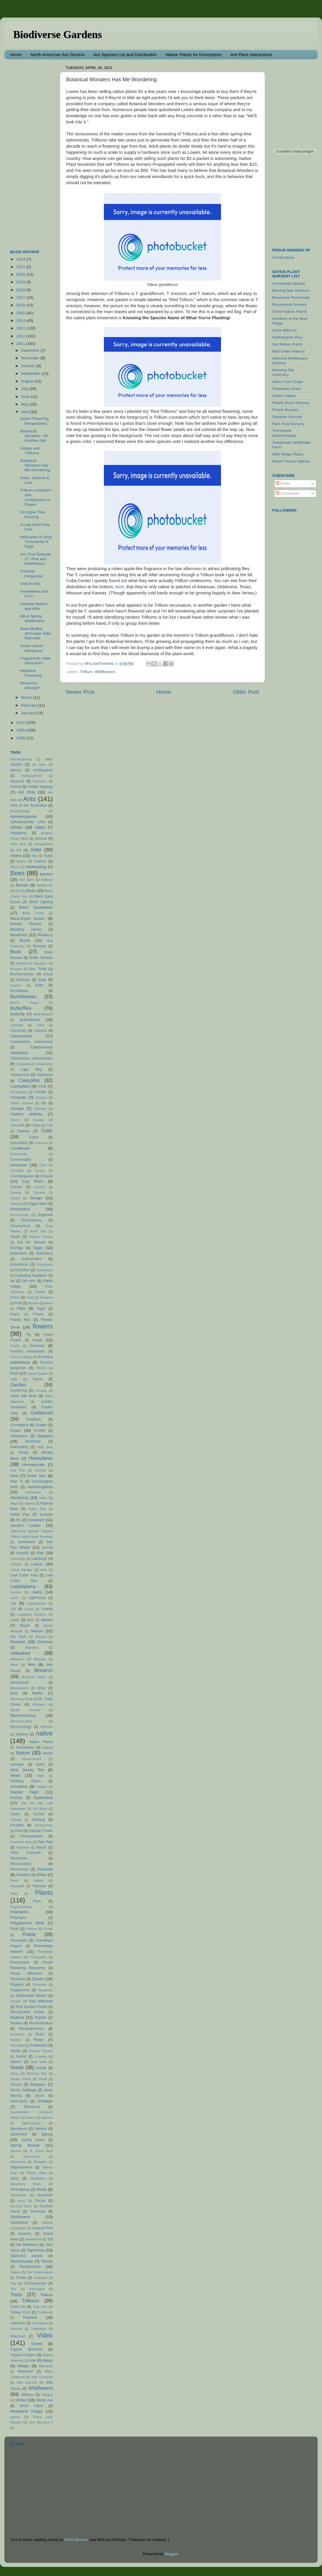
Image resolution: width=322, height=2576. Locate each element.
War (33, 2360)
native (44, 1733)
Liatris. (15, 1598)
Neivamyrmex (32, 1759)
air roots (39, 764)
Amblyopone (43, 770)
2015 (21, 313)
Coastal (38, 1119)
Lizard (29, 1609)
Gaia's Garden (38, 1373)
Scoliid (21, 2056)
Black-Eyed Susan (27, 918)
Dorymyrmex (20, 1226)
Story (14, 2178)
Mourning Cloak (21, 1699)
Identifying (19, 1497)
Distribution (20, 1209)
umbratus (17, 2323)
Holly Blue (45, 1447)
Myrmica (47, 1726)
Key (40, 1553)
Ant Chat (26, 792)
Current (40, 1187)
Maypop (40, 1636)
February (29, 705)
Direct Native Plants (289, 311)
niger (40, 1775)
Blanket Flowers (26, 924)
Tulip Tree (40, 2306)
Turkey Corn (20, 2312)
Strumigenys (20, 2189)
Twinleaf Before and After (33, 606)
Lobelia (47, 1609)
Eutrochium (19, 1264)
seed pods (39, 2061)
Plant (14, 1893)
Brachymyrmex (22, 974)
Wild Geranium (42, 2377)
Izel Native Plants (287, 344)
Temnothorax (21, 2261)
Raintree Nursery (287, 417)
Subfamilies (18, 2195)
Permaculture (20, 1864)
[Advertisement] (33, 151)
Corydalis (16, 1170)
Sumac (40, 2201)
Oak (24, 1803)
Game (37, 1379)
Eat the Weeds (31, 1242)
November (30, 358)
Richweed (17, 2034)
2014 (21, 320)
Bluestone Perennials (291, 297)
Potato (48, 1928)
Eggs (37, 1247)
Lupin (14, 1620)
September (31, 373)
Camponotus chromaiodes (31, 1058)
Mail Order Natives (288, 351)
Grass (15, 1430)
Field (29, 1297)
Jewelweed (26, 1542)
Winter (21, 2400)
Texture (15, 2272)
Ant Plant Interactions (251, 54)
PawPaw (22, 1847)
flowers (43, 1326)
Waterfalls (46, 2366)
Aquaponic (18, 833)
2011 (21, 343)
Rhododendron (41, 2023)
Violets (36, 2344)
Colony (23, 1131)
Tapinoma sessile (26, 2256)
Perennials (18, 1858)
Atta (34, 855)
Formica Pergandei (31, 573)
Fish (18, 1303)
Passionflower (31, 1836)
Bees (17, 873)
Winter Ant (44, 2400)
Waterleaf (25, 2371)
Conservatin (18, 1154)
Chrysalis (18, 1097)
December (30, 350)
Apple (40, 827)
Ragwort (16, 1985)
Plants (44, 1892)
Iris (18, 1520)
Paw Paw (45, 1842)
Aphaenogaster (23, 816)
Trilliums (31, 2300)
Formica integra (21, 1357)
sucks (21, 2200)
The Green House (40, 2272)
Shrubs (15, 2084)
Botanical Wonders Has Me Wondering (35, 465)
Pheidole (23, 1875)
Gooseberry (19, 1425)
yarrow (15, 2417)
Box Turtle (38, 969)
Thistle (21, 2278)
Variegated (39, 2323)
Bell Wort (27, 879)
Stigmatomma (21, 2167)
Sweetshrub (33, 2239)
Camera (40, 1031)
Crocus (46, 1176)
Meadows (45, 1642)
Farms (40, 1292)
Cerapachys (18, 1092)
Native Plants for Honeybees (193, 54)
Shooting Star (36, 2073)
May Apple (18, 1636)
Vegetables (39, 2328)
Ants (29, 799)
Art (18, 850)
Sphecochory (31, 2123)
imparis (29, 1503)
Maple (25, 1625)
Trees (16, 2294)
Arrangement (44, 844)
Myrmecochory (23, 1715)
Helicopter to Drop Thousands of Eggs (36, 541)
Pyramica (17, 1979)
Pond (14, 1929)
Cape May (31, 1069)
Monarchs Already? (30, 685)
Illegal (14, 1503)
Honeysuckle (33, 1464)
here (119, 586)
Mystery (22, 1734)
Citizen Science (21, 1103)
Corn (43, 1165)
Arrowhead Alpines (288, 283)
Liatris (37, 1592)
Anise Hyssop (40, 786)
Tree (13, 2289)
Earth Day (38, 1231)
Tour (13, 2283)
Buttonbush (30, 1019)
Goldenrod (41, 1412)
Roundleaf (17, 2045)
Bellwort (47, 879)
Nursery (16, 1798)
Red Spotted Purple (31, 2007)
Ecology (16, 1248)
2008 (21, 738)
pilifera (38, 1880)
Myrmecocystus (21, 1721)
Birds (31, 890)
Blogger (171, 2554)
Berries (22, 885)
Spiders (41, 2129)
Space (30, 2117)
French (41, 1368)
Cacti (40, 1025)
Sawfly (15, 2051)
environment (31, 1259)
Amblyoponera (32, 775)
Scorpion (41, 2056)
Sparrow (47, 2117)
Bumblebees (23, 996)
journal (47, 1547)
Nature (23, 1752)
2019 (21, 282)
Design (36, 1198)
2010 (21, 722)
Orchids (15, 1819)
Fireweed (46, 1297)
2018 (21, 290)
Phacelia (45, 1869)
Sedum (15, 2062)
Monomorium (19, 1688)
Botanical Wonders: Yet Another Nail (34, 436)
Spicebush (18, 2129)
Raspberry (45, 1990)
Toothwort (40, 2278)
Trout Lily (17, 2307)
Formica (37, 1345)
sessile (41, 2068)
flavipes (33, 1303)
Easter (15, 1237)
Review (16, 2023)
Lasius (37, 1564)
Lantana (16, 1564)
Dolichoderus (31, 1220)
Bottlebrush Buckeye (32, 963)
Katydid (23, 1553)
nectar (48, 1753)
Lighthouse (37, 1598)
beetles (46, 874)
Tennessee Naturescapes (284, 432)
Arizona (41, 838)
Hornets (40, 1470)
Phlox (42, 1875)
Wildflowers (105, 672)
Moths (37, 1693)
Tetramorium (30, 2266)
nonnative (19, 1786)
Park (19, 1831)
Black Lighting (41, 902)
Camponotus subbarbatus (34, 1064)
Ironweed (36, 1520)
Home (16, 54)
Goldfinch (33, 1419)
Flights (15, 1314)
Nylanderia (43, 1797)
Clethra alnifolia (26, 1114)
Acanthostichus (21, 759)
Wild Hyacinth (26, 2382)
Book (15, 951)
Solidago (45, 2101)
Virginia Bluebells (26, 2349)
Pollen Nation (284, 396)
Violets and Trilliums (30, 450)
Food (37, 1340)
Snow (39, 2096)
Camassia (18, 1031)
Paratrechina (44, 1825)
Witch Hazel (31, 2406)
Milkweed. (17, 1659)
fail (12, 1281)
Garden (18, 1384)
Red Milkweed (41, 2001)
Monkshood (19, 1682)
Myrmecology (20, 1727)
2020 (21, 274)
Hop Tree (17, 1470)
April (25, 412)
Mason (37, 1631)
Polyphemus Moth (27, 1923)
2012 (21, 336)
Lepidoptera (22, 1586)
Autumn (40, 861)
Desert (15, 1198)
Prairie (29, 1934)
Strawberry (37, 2178)
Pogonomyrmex (21, 1907)
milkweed (20, 1653)
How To (16, 1481)
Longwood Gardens (32, 1614)
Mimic (14, 1664)
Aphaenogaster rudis (27, 822)
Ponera (31, 1928)
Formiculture (283, 257)
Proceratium (19, 1962)
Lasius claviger (21, 1569)
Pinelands (17, 1886)
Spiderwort (18, 2134)
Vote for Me (30, 584)
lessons (15, 1592)
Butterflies (20, 1008)
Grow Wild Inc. (285, 330)
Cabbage (16, 1025)
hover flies (36, 1476)
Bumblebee (19, 991)
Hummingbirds (40, 1487)
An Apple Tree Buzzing (32, 514)
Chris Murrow (76, 2539)
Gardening (18, 1390)
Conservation (20, 1159)
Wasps (23, 2366)
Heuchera (33, 1441)
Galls (14, 1379)
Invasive (46, 1514)
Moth (14, 1693)
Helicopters (19, 1436)
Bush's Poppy (24, 1002)
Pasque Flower (41, 1831)
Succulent (45, 2195)
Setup (14, 2073)
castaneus (45, 1075)
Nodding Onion (25, 1781)
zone (32, 2422)
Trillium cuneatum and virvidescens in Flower (35, 497)
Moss (41, 1688)
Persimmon (19, 1869)
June (26, 396)
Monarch (43, 1670)
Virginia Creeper (23, 2355)
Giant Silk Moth (23, 1396)
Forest (14, 1345)
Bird (18, 891)
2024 (21, 259)
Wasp (48, 2360)
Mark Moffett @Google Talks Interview (36, 633)
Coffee (35, 1125)
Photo (14, 1880)
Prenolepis (18, 1940)
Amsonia (17, 781)
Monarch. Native (34, 1677)
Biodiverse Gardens (57, 34)
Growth (39, 1430)
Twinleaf (30, 2317)
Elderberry (44, 1253)
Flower (38, 1314)
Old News (40, 1808)
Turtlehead (45, 2312)
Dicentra (16, 1203)
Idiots (43, 1498)
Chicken (40, 1092)
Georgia (41, 1390)
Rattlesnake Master (31, 1996)
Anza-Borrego (20, 811)
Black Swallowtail (36, 907)
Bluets (24, 940)
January (28, 713)
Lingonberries (36, 1603)
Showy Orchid (20, 2079)
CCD (42, 1086)
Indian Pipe (20, 1514)
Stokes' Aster (36, 2173)
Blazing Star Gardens (291, 290)
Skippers (38, 2084)
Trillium (86, 672)
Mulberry (39, 1704)
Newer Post (80, 692)
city (43, 1103)
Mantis (47, 1620)
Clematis (40, 1108)
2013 (21, 328)
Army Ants (18, 844)
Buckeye (23, 980)
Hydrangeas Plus (287, 337)
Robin (40, 2034)
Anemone (40, 781)
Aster (36, 849)
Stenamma (17, 2161)
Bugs (42, 980)
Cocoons (17, 1125)
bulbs (39, 985)
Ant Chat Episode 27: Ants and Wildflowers (35, 559)
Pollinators (19, 1912)
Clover (14, 1119)
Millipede (40, 1659)
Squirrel (15, 2151)
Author (21, 861)
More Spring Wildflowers (32, 618)
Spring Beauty (25, 2145)
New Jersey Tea (27, 1770)
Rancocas (39, 1984)
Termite (47, 2261)
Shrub (43, 2079)
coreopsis (18, 1165)
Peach (41, 1847)
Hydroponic (33, 1492)
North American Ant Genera (57, 54)
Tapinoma (35, 2250)
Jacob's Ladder (25, 1525)
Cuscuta (39, 1192)
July (25, 389)
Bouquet (16, 969)
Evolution (22, 1270)
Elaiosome (18, 1253)
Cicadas (41, 1097)
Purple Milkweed (26, 1973)
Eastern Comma (41, 1236)
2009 (21, 730)
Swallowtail (19, 2222)
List (13, 1609)
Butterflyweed (43, 1014)
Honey (23, 1452)
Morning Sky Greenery (283, 372)
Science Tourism (41, 2051)
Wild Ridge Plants (288, 454)
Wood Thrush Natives (291, 461)
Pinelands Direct (286, 389)
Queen (38, 1979)
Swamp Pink (42, 2228)
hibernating (19, 1447)
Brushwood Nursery (289, 304)
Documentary (19, 1215)
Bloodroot (18, 935)
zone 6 (47, 2422)
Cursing (15, 1192)
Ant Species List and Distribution (125, 54)
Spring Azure (32, 2140)
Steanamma (31, 2156)
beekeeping (36, 867)
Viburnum (17, 2336)
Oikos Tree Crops (287, 381)
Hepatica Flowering (31, 672)
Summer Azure (21, 2206)
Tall (50, 2239)
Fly (28, 1335)
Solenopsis (19, 2101)
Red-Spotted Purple (27, 2012)
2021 (21, 267)
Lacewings (17, 1558)
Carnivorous (19, 1075)
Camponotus (21, 1036)
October (28, 366)
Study (42, 2189)
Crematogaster (22, 1176)
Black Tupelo (33, 913)
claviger (17, 1108)
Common (41, 1143)
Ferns (14, 1297)
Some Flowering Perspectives (34, 420)
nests (40, 1764)
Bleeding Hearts (26, 929)
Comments (287, 493)
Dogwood (45, 1215)
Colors (34, 1137)
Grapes (41, 1425)
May (25, 404)
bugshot (15, 985)
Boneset (39, 946)
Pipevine (39, 1886)
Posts (283, 483)
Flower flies (20, 1320)
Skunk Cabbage (23, 2090)
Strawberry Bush (25, 2184)
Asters (15, 855)
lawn (43, 1569)
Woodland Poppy (26, 2411)
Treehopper (37, 2289)
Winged (47, 2394)
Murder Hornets (25, 1710)
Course (40, 1170)
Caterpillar (29, 1080)
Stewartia (40, 2161)
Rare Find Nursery (288, 424)
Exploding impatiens (31, 1276)
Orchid (38, 1814)
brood (48, 974)
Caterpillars (20, 1086)
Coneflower (20, 1148)
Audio (48, 856)
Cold (49, 1125)
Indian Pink (37, 1509)
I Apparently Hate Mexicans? (35, 660)
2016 (21, 305)
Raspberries (19, 1990)
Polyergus (18, 1918)
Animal (15, 787)
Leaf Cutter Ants (23, 1575)
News (15, 1775)
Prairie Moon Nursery (291, 403)
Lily (13, 1603)
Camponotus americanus (31, 1042)
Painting (38, 1820)
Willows (27, 2395)
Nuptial (42, 1786)
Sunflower (38, 2211)
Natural (47, 1747)
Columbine (18, 1143)
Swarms (24, 2234)
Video (45, 2335)
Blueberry (45, 935)
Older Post (246, 692)
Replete (41, 2018)
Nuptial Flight (24, 1792)
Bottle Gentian (41, 958)
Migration (31, 1647)
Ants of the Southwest (28, 805)
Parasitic (17, 1825)
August (28, 381)
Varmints (16, 2328)
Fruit (14, 1373)
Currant (16, 1187)
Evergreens (45, 1264)
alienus (15, 770)
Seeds (17, 2067)
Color (47, 1130)
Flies (21, 1308)
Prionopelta (38, 1957)
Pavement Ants (21, 1842)
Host (14, 1476)
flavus (48, 1303)
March (27, 697)
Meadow (17, 1642)
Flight (41, 1309)
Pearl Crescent (25, 1853)
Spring (47, 2134)
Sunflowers (20, 2217)
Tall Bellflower (27, 2245)
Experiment (45, 1270)
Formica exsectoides (27, 1351)
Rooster (15, 2040)
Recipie (15, 2001)
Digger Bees (37, 1204)
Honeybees (41, 1458)
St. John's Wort (41, 2151)
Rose (38, 2039)
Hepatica (45, 1436)
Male (30, 1620)
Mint (31, 1664)
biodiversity (45, 885)
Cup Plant (32, 1181)
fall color (29, 1281)
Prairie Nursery (285, 410)
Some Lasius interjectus (31, 648)
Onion (15, 1814)
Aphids (16, 827)
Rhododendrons (31, 2029)
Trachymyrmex (35, 2283)
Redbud (17, 2017)
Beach (14, 867)
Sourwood (32, 2107)
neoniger (17, 1764)
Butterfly (17, 1014)
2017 (21, 297)
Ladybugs (39, 1559)
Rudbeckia (38, 2045)
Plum (37, 1901)
